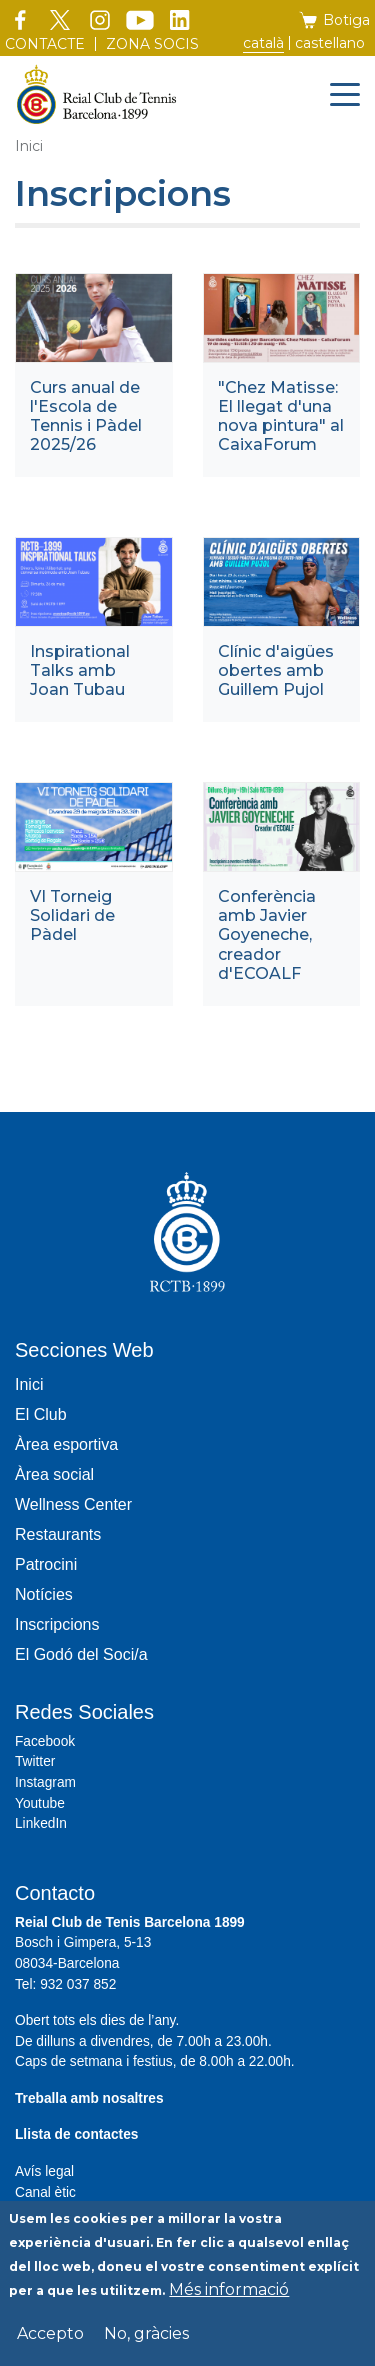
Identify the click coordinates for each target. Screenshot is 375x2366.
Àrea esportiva (66, 1444)
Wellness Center (73, 1504)
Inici (29, 146)
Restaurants (58, 1534)
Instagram (45, 1782)
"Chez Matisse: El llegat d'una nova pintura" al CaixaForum (281, 416)
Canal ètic (45, 2192)
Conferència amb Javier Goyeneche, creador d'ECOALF (267, 935)
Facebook (45, 1741)
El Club (41, 1414)
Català (263, 43)
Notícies (44, 1594)
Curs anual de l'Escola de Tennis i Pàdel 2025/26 (86, 416)
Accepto (50, 2341)
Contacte (45, 44)
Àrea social (54, 1474)
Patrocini (46, 1564)
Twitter (35, 1761)
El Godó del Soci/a (81, 1654)
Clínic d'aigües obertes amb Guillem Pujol (276, 670)
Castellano (330, 43)
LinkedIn (41, 1823)
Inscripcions (57, 1624)
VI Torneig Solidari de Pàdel (72, 915)
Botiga (346, 20)
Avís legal (44, 2171)
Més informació (229, 2297)
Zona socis (152, 44)
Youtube (40, 1803)
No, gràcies (146, 2341)
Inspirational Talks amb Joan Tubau (80, 670)
